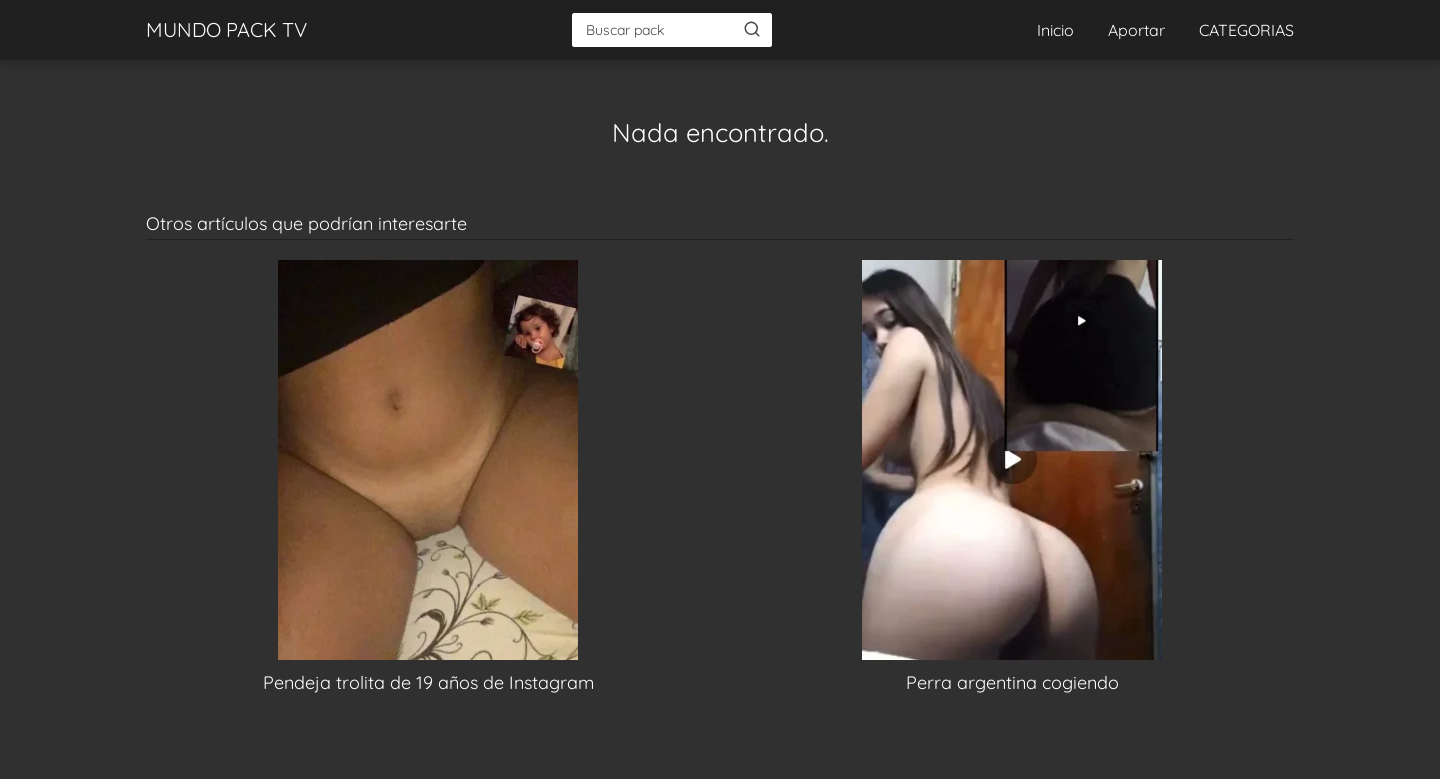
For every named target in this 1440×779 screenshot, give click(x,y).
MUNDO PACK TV (226, 29)
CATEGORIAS (1246, 30)
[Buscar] (752, 29)
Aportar (1136, 30)
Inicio (1055, 30)
